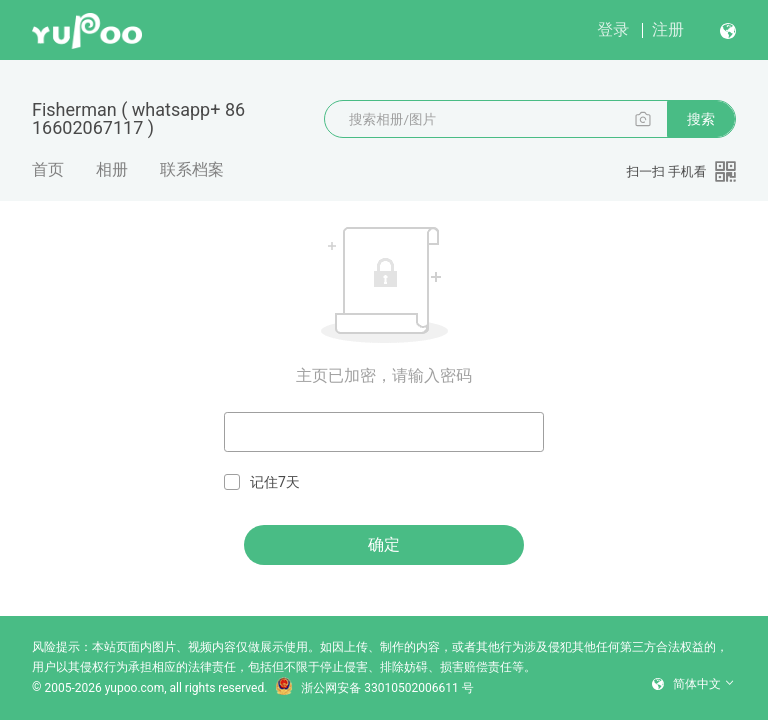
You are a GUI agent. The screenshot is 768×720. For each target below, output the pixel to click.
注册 (668, 29)
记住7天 (262, 482)
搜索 (701, 119)
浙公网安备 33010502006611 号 (374, 688)
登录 (613, 29)
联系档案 (192, 169)
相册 (112, 169)
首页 (48, 169)
